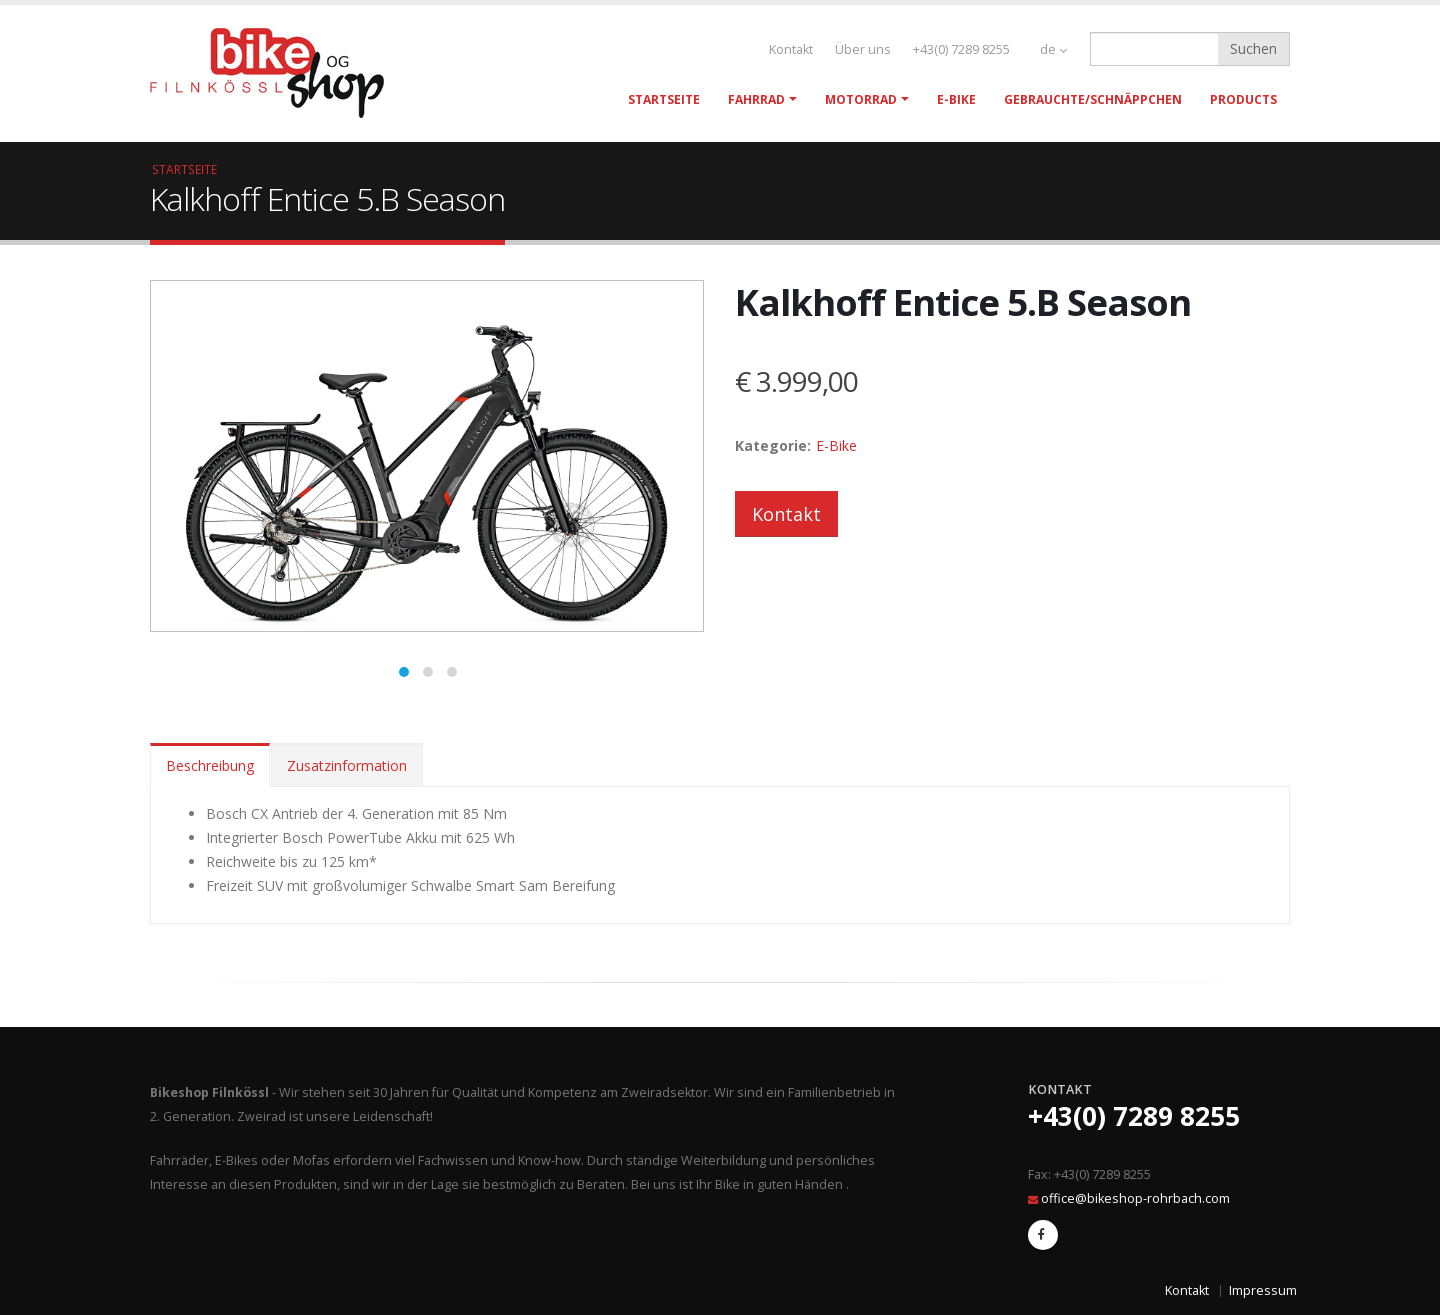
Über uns (863, 49)
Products (1243, 99)
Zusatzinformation (347, 765)
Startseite (664, 99)
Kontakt (791, 49)
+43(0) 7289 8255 (961, 49)
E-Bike (956, 99)
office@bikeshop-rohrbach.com (1135, 1198)
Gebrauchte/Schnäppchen (1093, 99)
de (1053, 49)
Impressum (1263, 1290)
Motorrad (861, 99)
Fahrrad (756, 99)
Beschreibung (210, 765)
